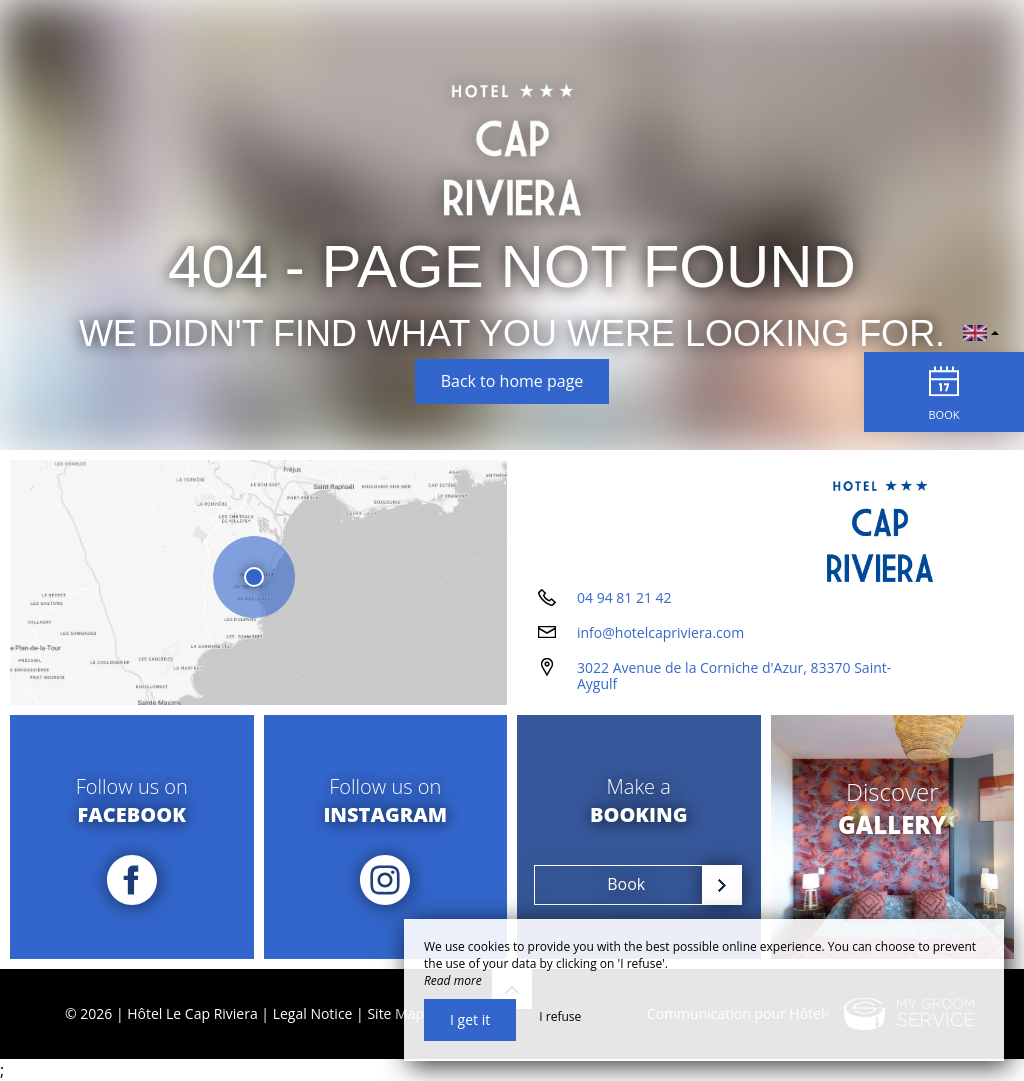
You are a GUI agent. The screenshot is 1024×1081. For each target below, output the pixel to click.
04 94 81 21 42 (624, 597)
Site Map (395, 1013)
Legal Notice (313, 1013)
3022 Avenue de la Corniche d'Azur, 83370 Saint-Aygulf (734, 676)
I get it (470, 1019)
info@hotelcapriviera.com (660, 632)
